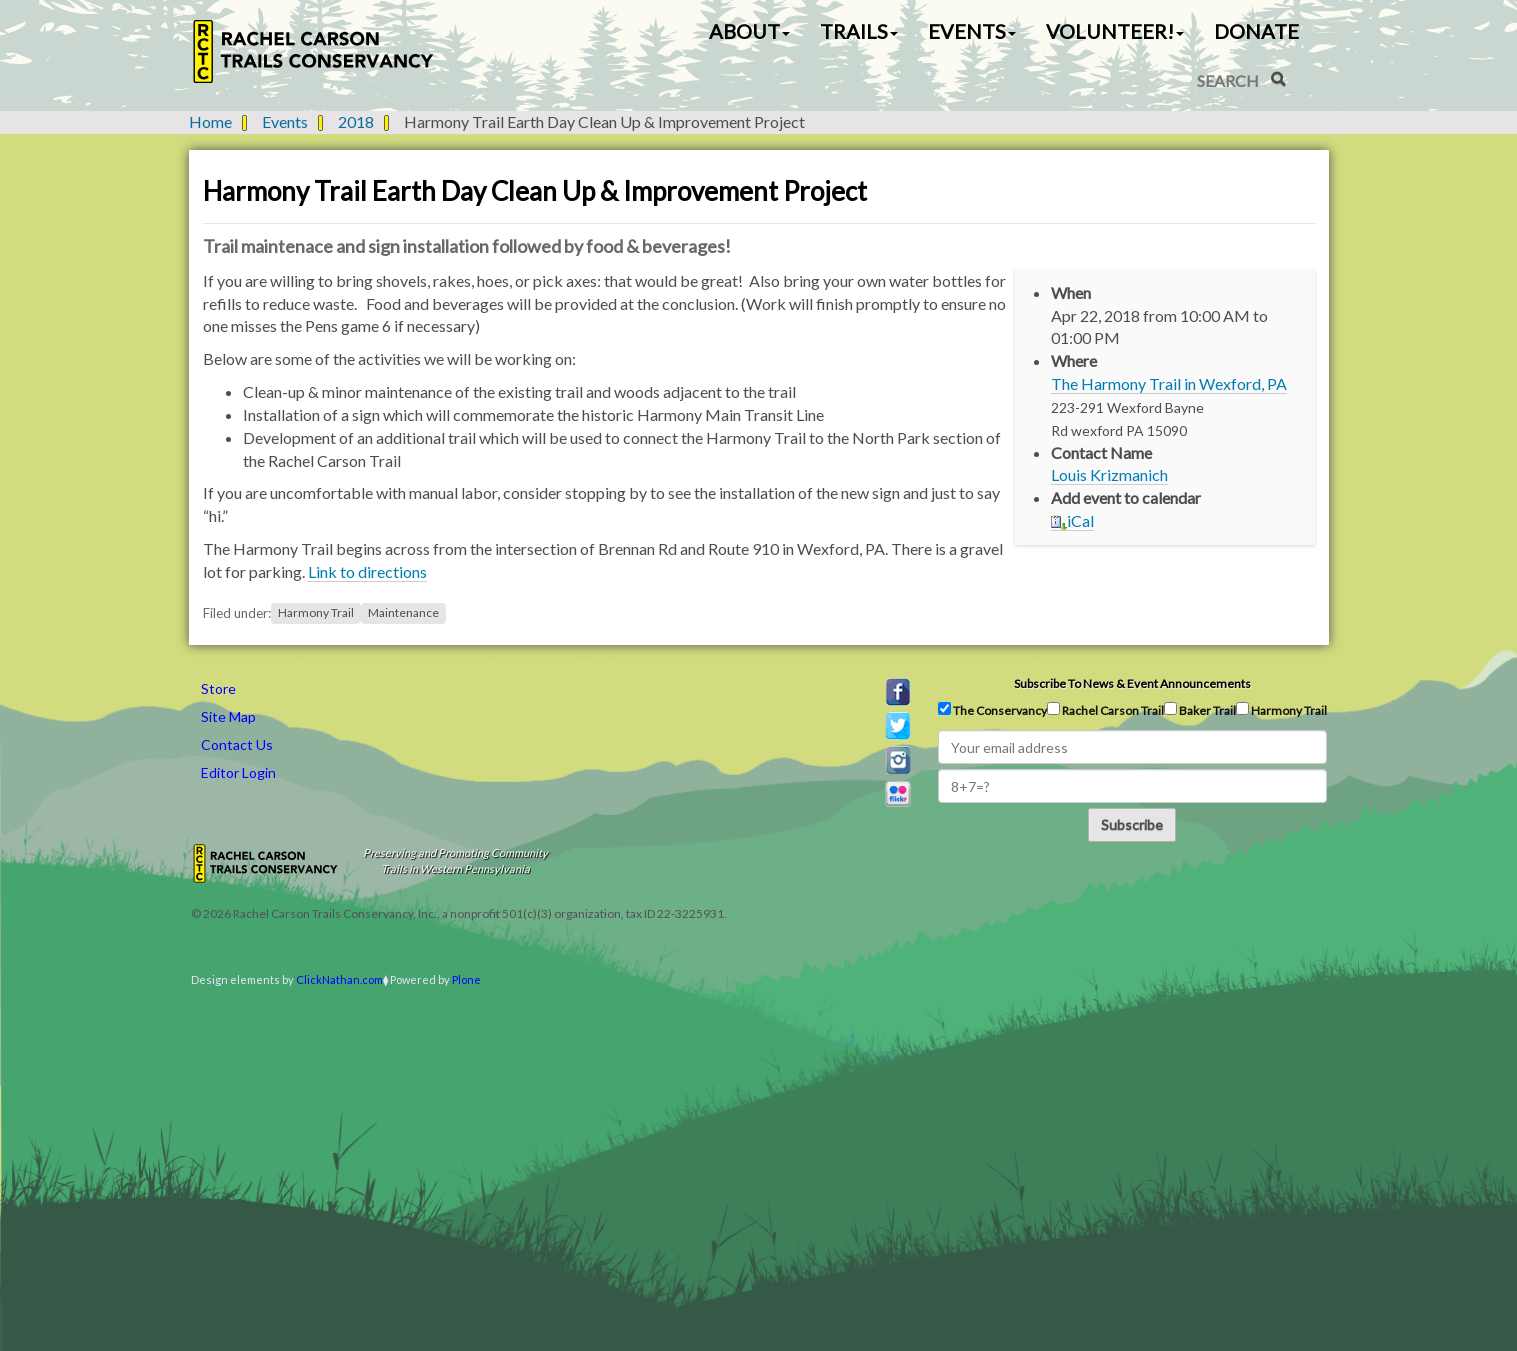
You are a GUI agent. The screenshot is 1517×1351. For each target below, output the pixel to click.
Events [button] (972, 31)
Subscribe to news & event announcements (1132, 683)
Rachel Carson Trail (1105, 710)
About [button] (749, 31)
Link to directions (367, 571)
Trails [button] (859, 31)
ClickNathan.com (339, 979)
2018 (356, 121)
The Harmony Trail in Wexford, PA (1169, 383)
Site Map (228, 716)
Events (285, 121)
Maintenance (403, 613)
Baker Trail (1200, 710)
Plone (466, 979)
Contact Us (237, 744)
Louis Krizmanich (1109, 474)
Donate (1256, 31)
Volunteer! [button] (1115, 31)
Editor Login (238, 772)
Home (210, 121)
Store (218, 688)
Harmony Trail (316, 613)
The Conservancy (992, 710)
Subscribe (1132, 824)
